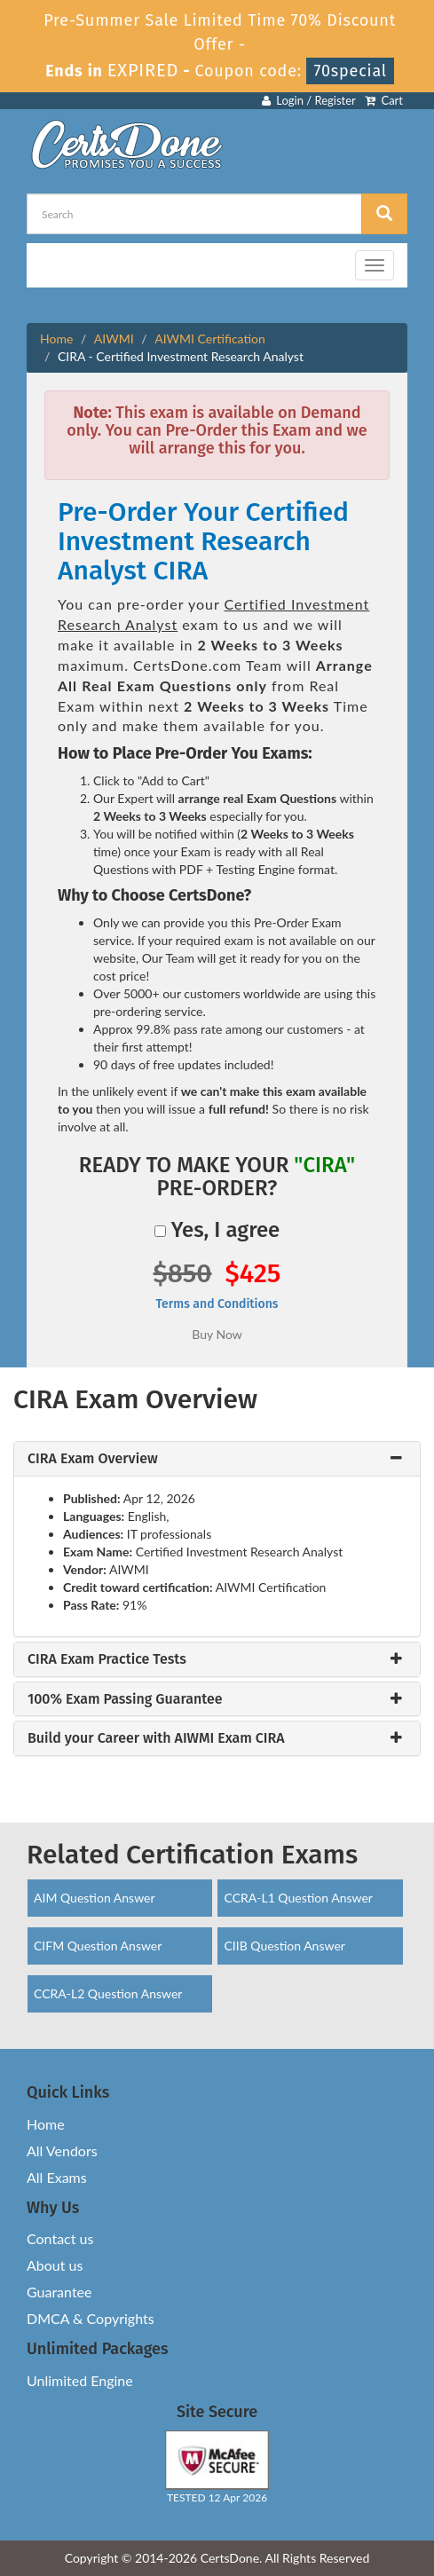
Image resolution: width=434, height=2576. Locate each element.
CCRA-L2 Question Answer (108, 1993)
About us (55, 2265)
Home (56, 338)
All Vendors (62, 2150)
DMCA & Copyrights (90, 2318)
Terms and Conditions (216, 1304)
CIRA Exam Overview (93, 1459)
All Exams (57, 2177)
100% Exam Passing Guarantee (125, 1699)
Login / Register (309, 100)
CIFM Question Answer (98, 1945)
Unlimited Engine (80, 2380)
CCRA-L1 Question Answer (298, 1897)
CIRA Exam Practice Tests (107, 1659)
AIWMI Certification (209, 338)
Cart (384, 100)
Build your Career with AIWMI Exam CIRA (156, 1738)
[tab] (217, 1459)
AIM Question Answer (94, 1897)
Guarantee (59, 2291)
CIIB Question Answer (284, 1945)
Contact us (60, 2238)
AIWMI (114, 338)
